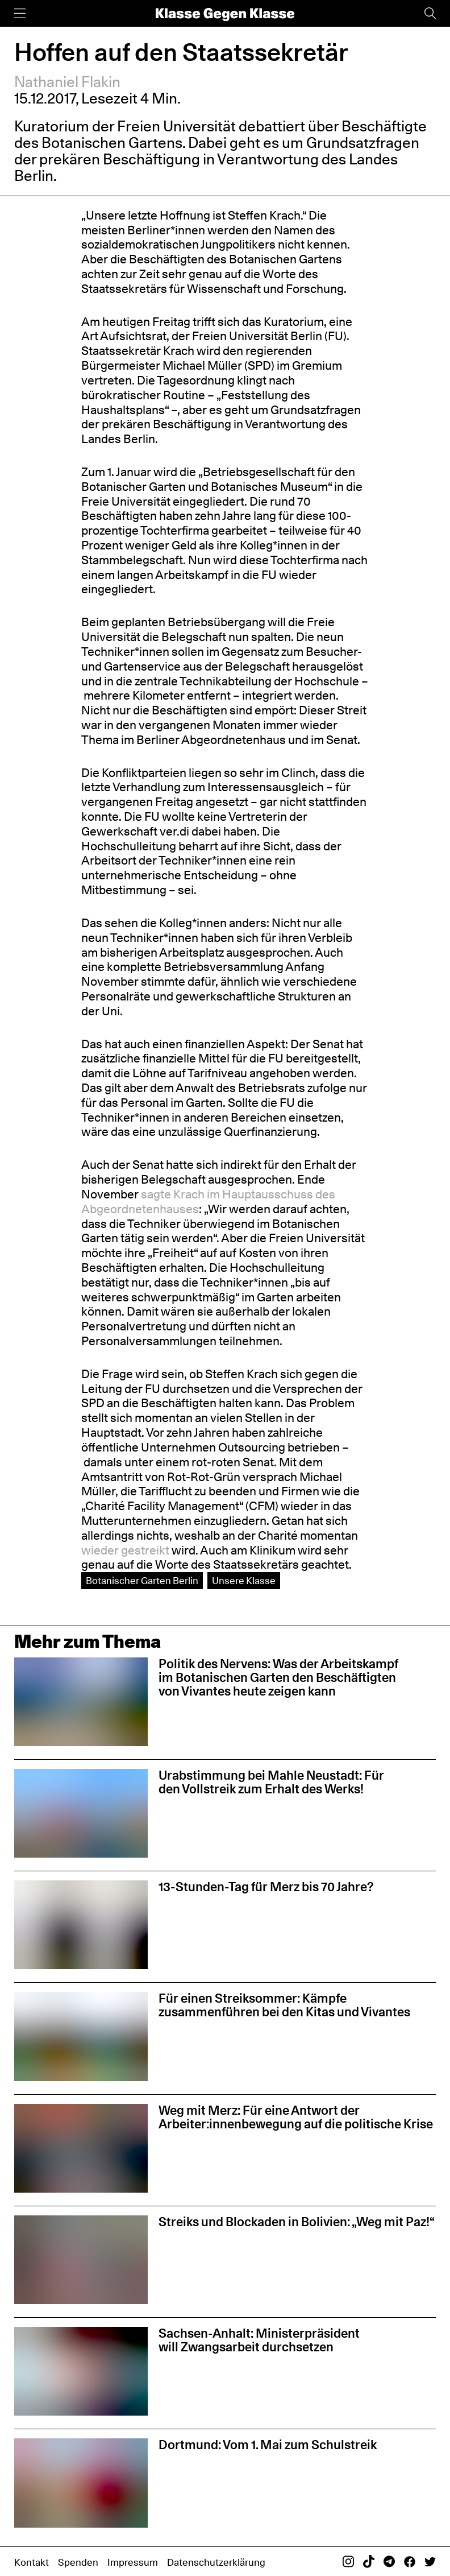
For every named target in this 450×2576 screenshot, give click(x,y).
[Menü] (20, 13)
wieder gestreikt (125, 1550)
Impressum (132, 2562)
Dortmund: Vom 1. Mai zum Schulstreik (268, 2444)
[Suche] (430, 13)
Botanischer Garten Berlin (142, 1580)
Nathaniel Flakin (67, 81)
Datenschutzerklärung (216, 2562)
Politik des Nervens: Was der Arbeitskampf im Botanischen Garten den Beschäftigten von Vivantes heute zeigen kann (278, 1677)
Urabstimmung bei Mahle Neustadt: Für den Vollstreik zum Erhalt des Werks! (271, 1782)
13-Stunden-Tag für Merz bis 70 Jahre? (266, 1886)
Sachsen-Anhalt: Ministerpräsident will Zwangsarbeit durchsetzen (259, 2340)
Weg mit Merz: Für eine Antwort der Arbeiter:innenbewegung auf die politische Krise (296, 2117)
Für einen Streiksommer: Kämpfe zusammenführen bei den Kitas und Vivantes (284, 2005)
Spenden (78, 2562)
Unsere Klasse (244, 1580)
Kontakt (31, 2562)
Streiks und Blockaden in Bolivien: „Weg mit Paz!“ (297, 2221)
